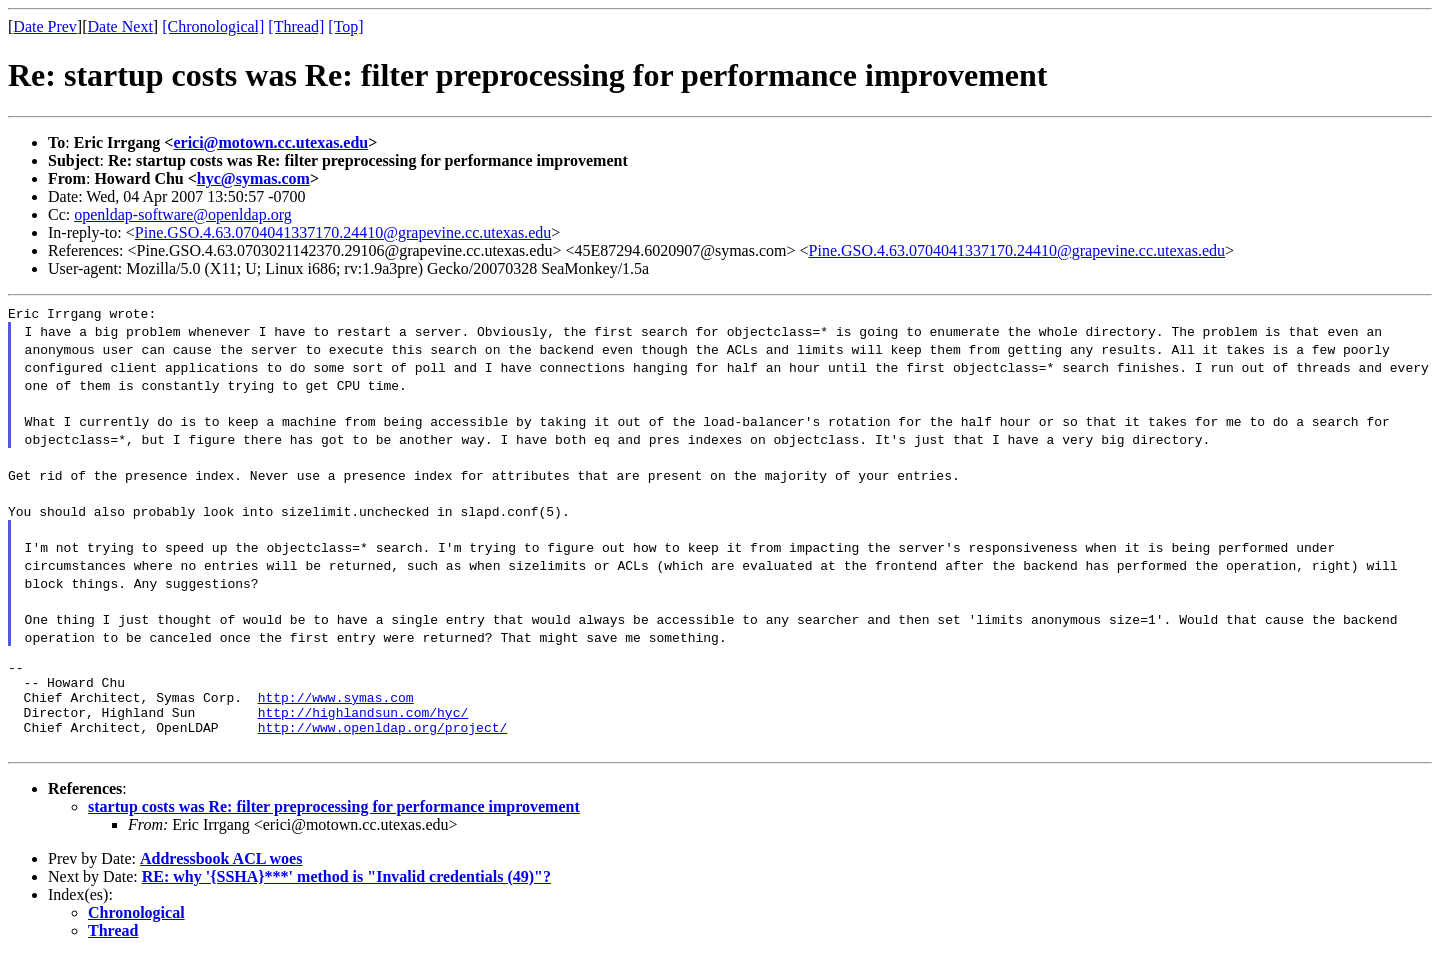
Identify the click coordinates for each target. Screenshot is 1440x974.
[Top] (345, 26)
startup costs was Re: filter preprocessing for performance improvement (334, 824)
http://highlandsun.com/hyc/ (363, 727)
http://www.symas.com (336, 709)
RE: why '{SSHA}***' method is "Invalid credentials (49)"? (346, 894)
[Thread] (296, 26)
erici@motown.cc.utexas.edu (270, 142)
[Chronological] (213, 26)
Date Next (120, 26)
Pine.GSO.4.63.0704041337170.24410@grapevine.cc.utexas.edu (343, 232)
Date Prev (45, 26)
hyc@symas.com (253, 178)
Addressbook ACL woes (221, 876)
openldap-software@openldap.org (182, 214)
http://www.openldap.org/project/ (383, 745)
